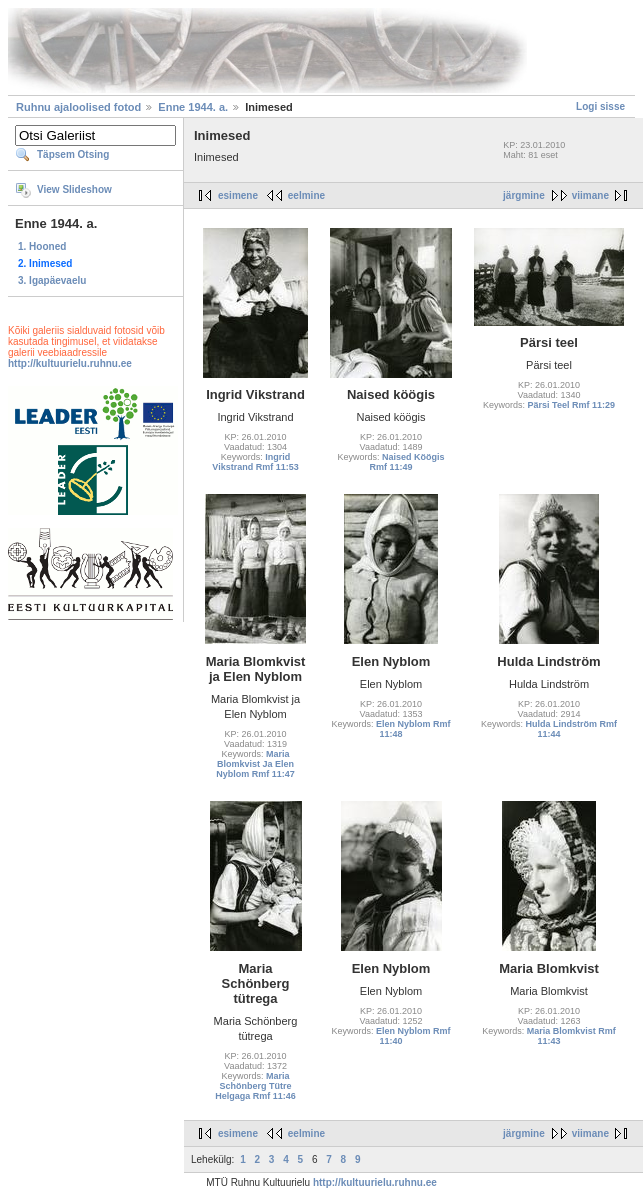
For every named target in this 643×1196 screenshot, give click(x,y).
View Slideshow (74, 189)
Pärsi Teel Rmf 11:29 (571, 405)
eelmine (306, 195)
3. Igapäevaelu (52, 280)
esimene (238, 195)
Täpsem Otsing (73, 154)
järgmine (524, 195)
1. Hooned (42, 246)
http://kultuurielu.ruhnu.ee (70, 363)
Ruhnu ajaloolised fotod (78, 107)
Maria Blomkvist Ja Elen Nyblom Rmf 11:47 (255, 764)
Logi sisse (600, 106)
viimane (590, 195)
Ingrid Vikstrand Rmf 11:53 (255, 462)
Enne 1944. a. (193, 107)
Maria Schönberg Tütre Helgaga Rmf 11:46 (255, 1086)
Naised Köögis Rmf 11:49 (406, 462)
